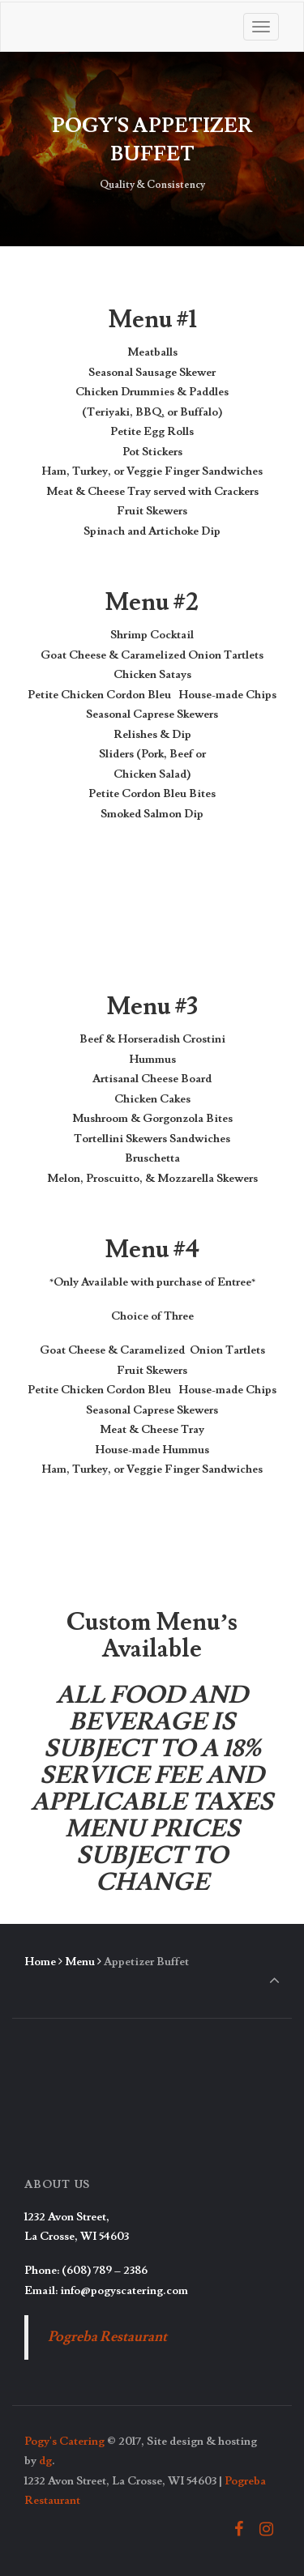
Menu (80, 1962)
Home (40, 1962)
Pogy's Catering (64, 2441)
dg (45, 2461)
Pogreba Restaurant (107, 2336)
